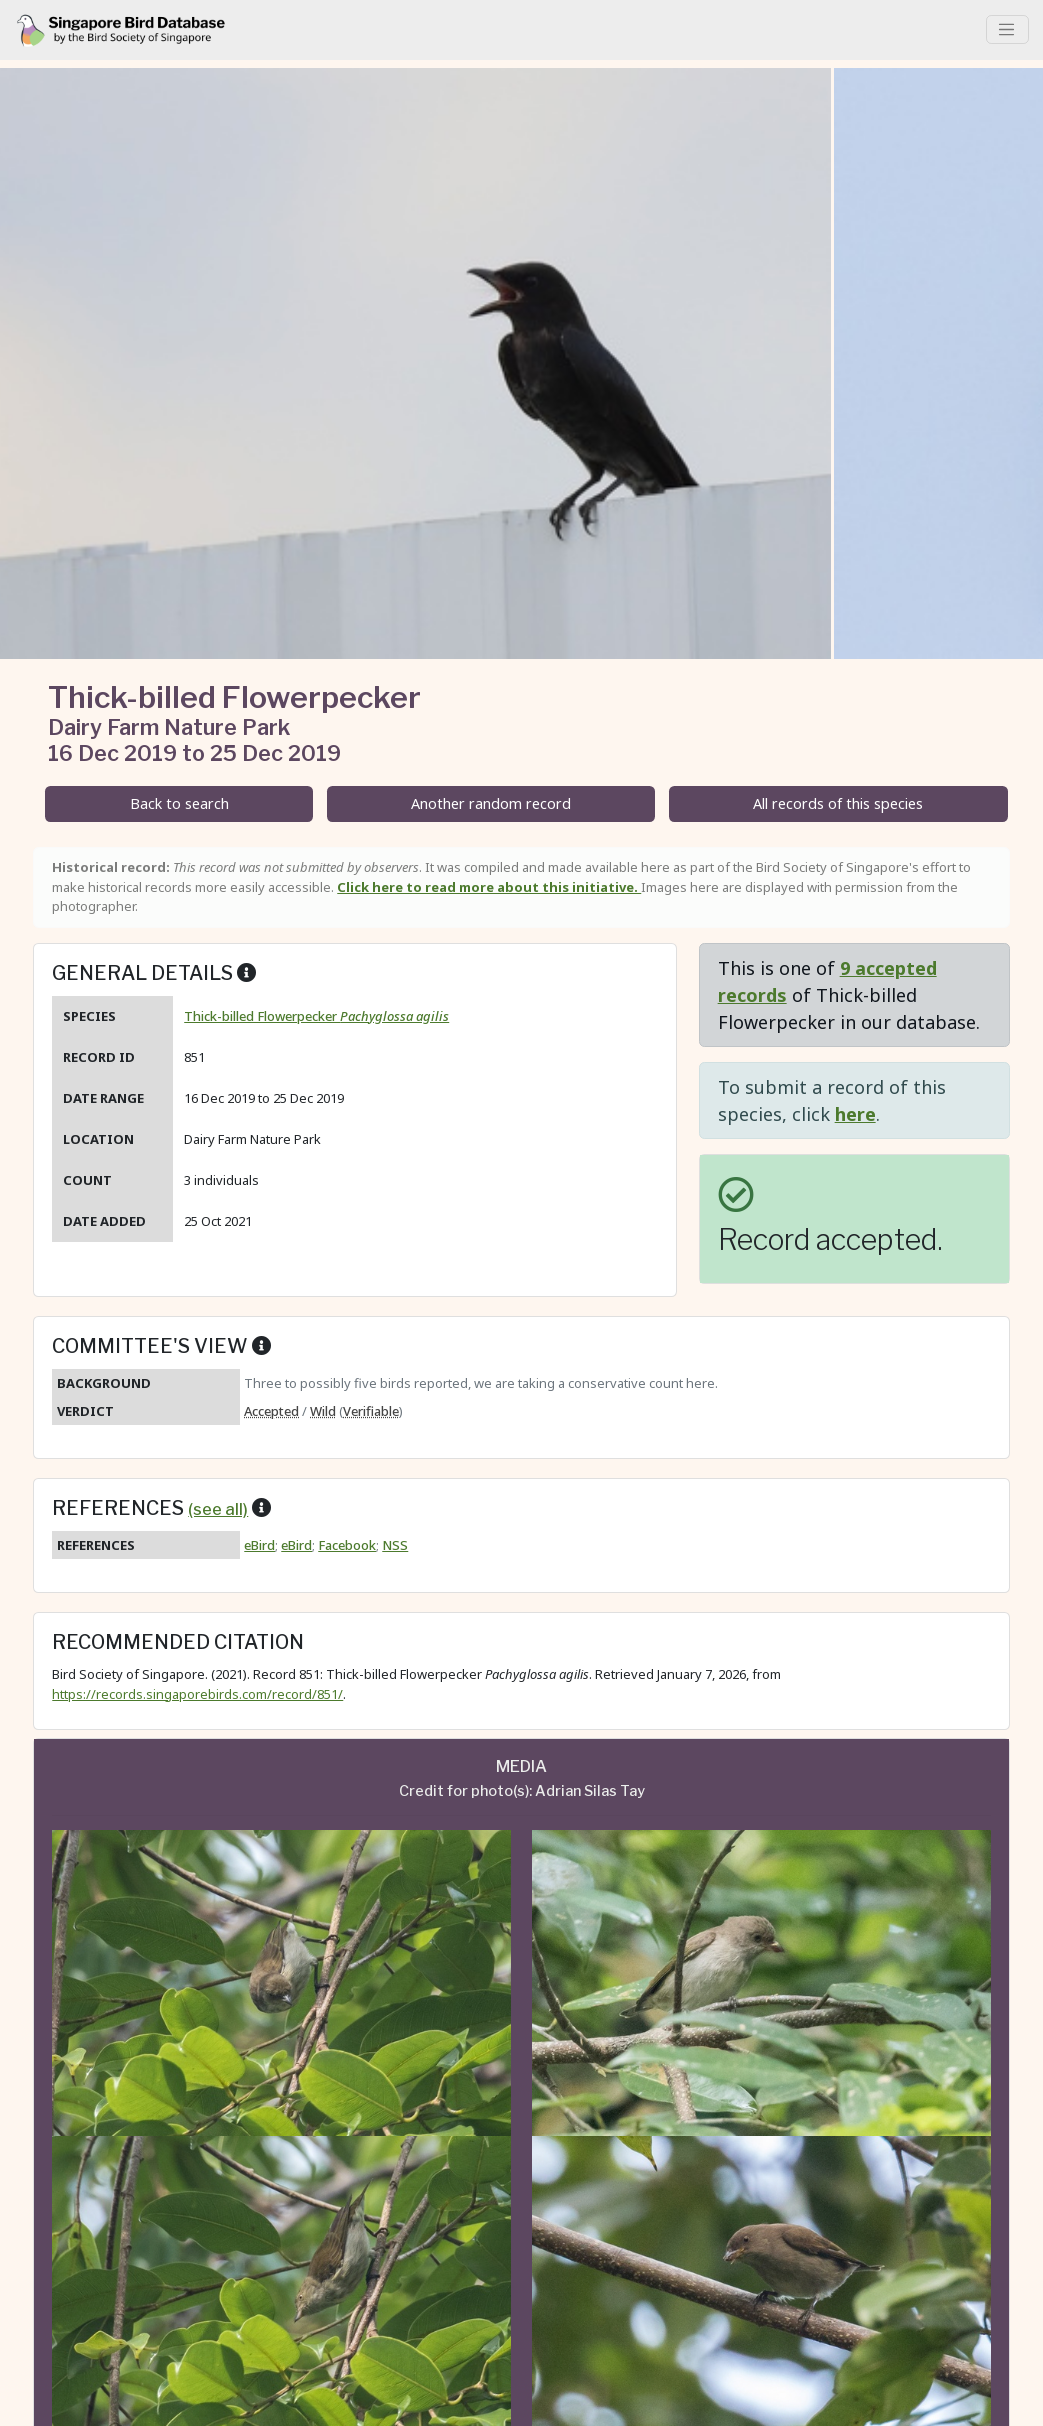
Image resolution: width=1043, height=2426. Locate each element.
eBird (259, 1545)
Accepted (271, 1411)
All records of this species (838, 803)
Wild (323, 1411)
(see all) (218, 1509)
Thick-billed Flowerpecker (316, 1016)
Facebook (347, 1545)
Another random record (491, 803)
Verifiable (371, 1411)
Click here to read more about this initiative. (489, 887)
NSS (395, 1545)
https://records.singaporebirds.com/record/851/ (197, 1694)
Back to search (179, 803)
